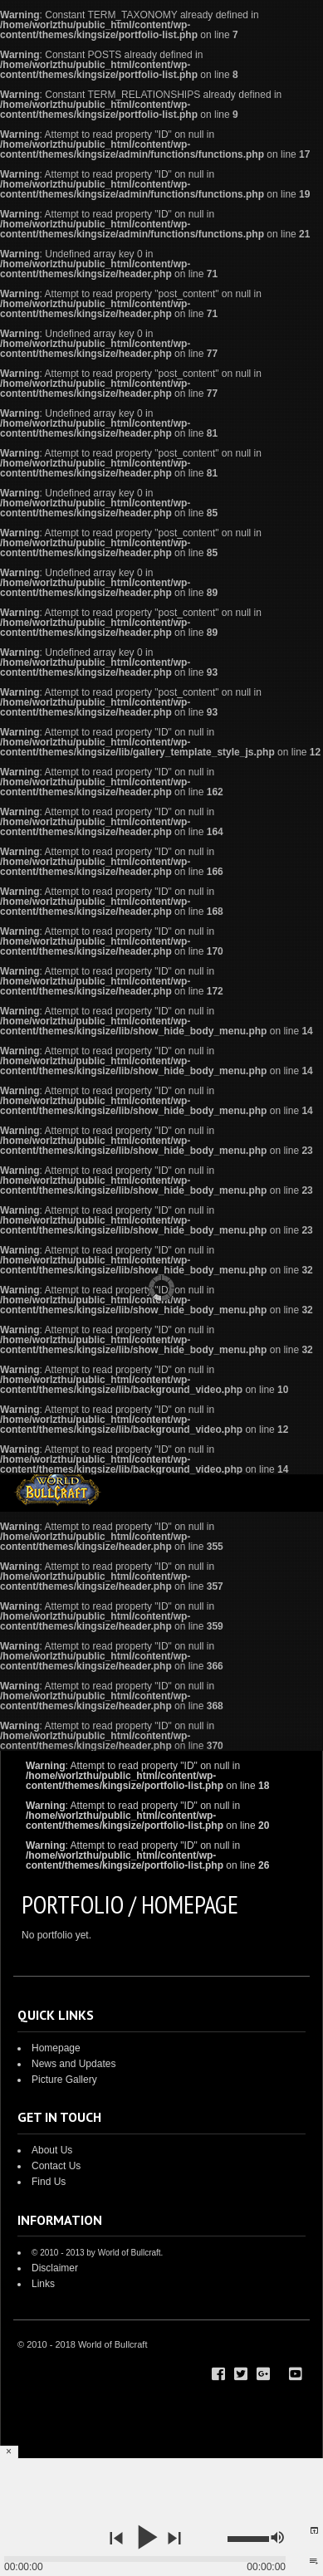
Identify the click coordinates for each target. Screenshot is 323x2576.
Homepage (56, 2048)
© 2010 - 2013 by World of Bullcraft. (97, 2252)
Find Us (49, 2181)
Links (43, 2284)
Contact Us (56, 2166)
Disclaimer (55, 2268)
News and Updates (73, 2064)
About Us (52, 2150)
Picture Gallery (64, 2079)
